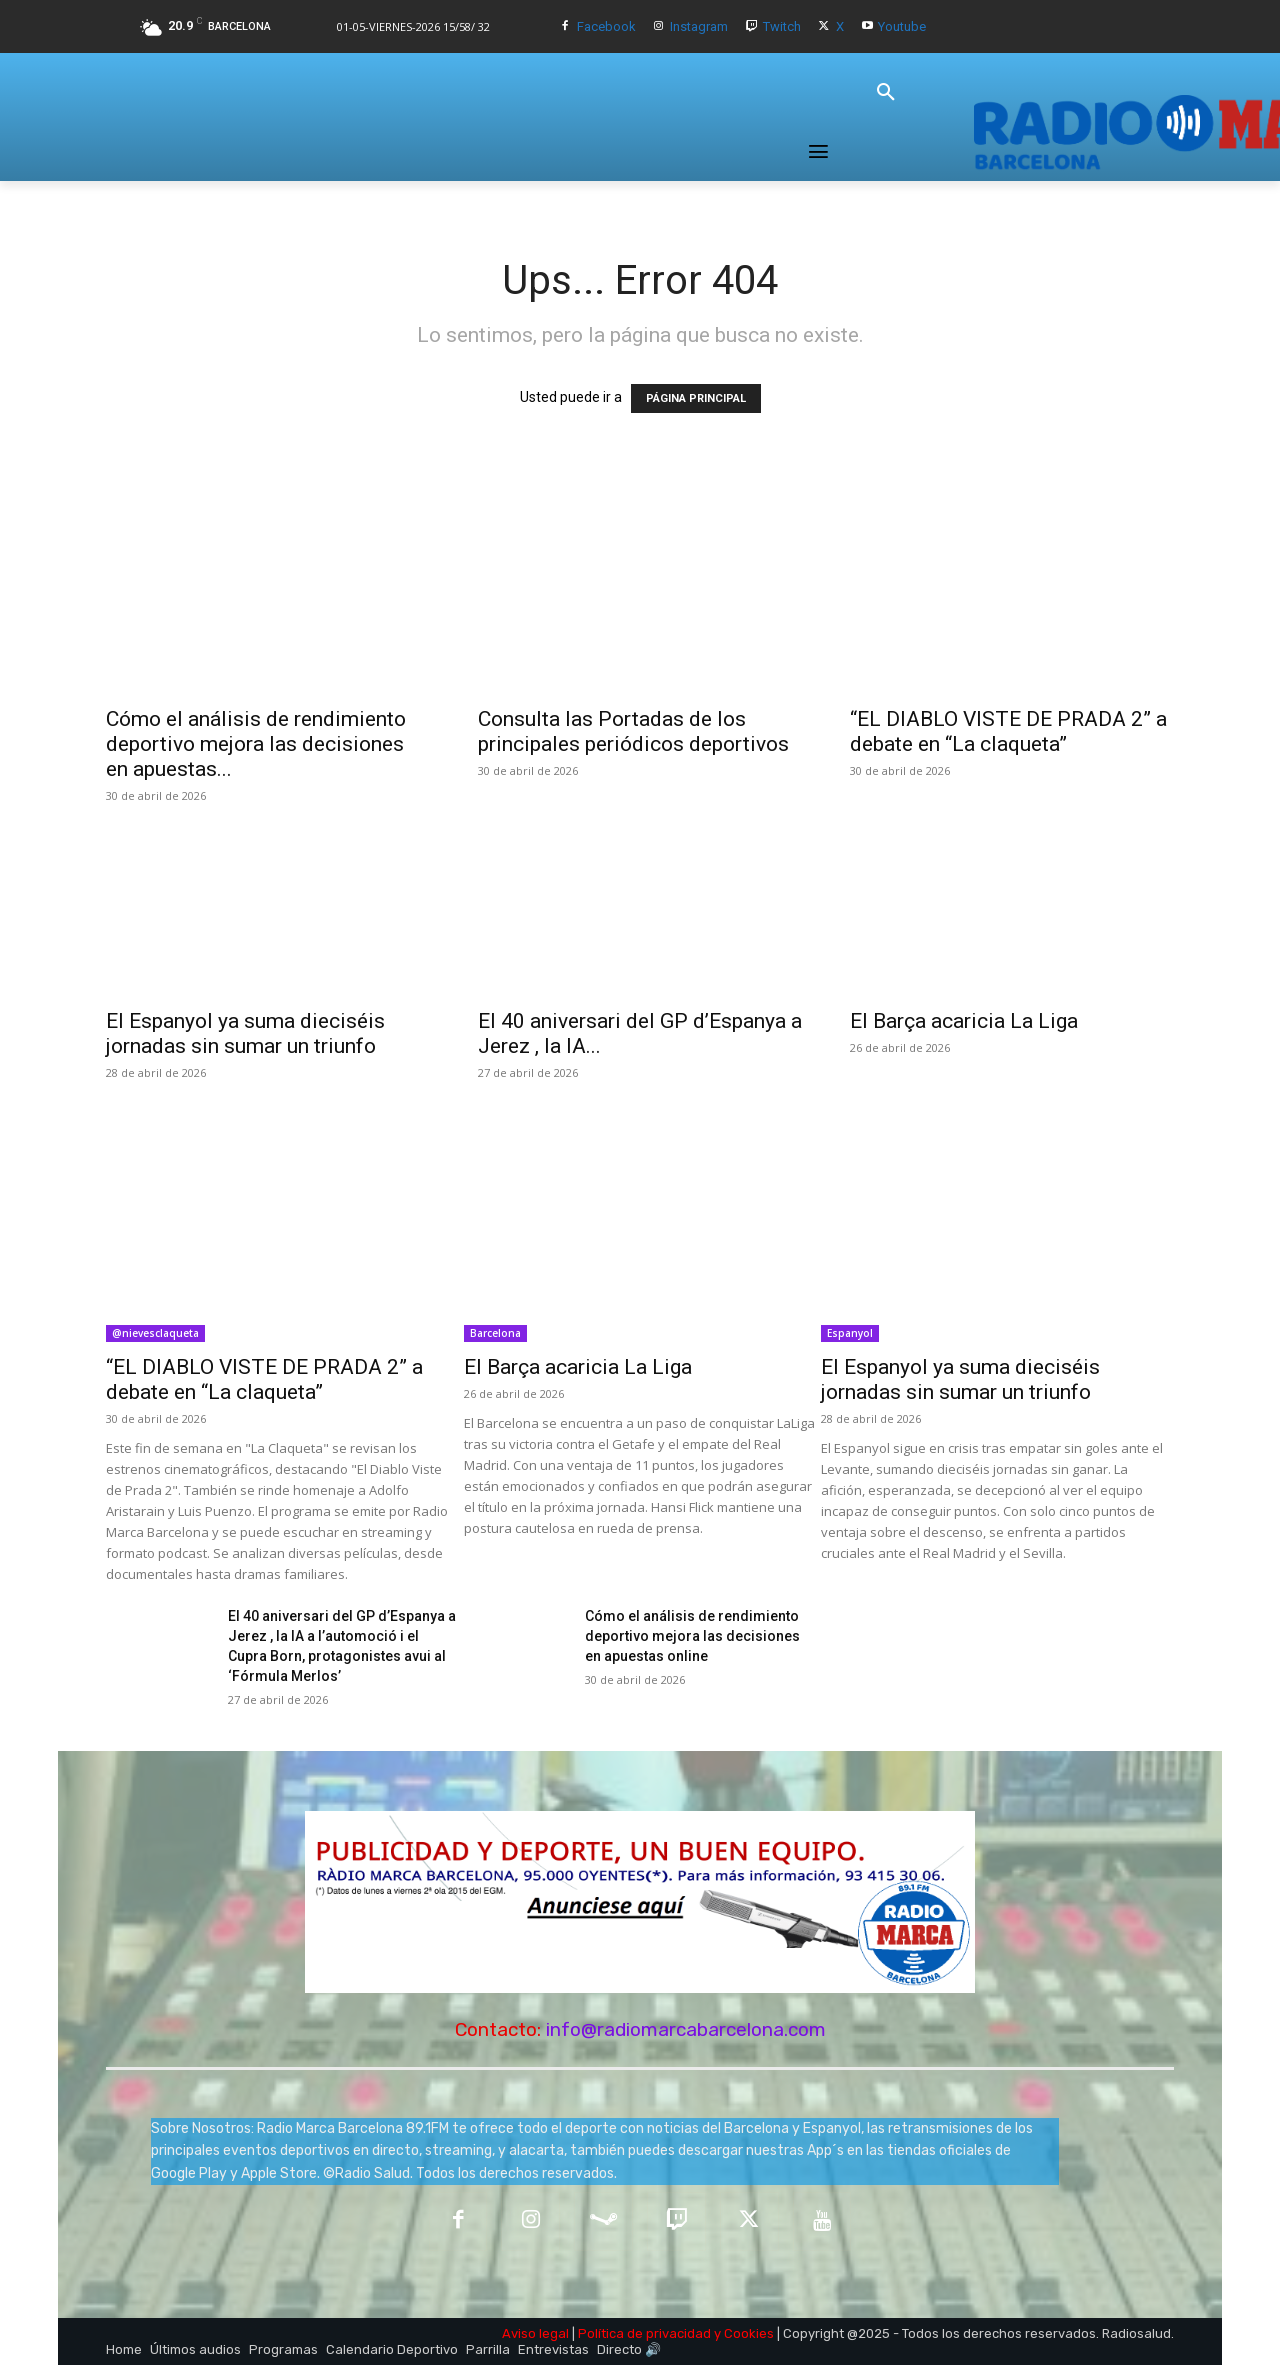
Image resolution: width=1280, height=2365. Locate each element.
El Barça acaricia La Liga (964, 1021)
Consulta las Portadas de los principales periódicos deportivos (633, 731)
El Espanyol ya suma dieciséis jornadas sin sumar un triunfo (245, 1033)
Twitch (782, 26)
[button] (886, 93)
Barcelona (495, 1333)
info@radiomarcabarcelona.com (686, 2029)
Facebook (606, 26)
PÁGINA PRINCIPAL (696, 398)
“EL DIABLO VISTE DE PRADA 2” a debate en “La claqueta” (1008, 731)
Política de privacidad (644, 2333)
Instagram (699, 26)
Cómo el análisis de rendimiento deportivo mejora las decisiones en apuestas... (256, 744)
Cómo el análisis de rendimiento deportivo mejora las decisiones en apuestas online (692, 1636)
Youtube (902, 26)
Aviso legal (535, 2333)
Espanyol (850, 1333)
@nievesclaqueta (155, 1333)
